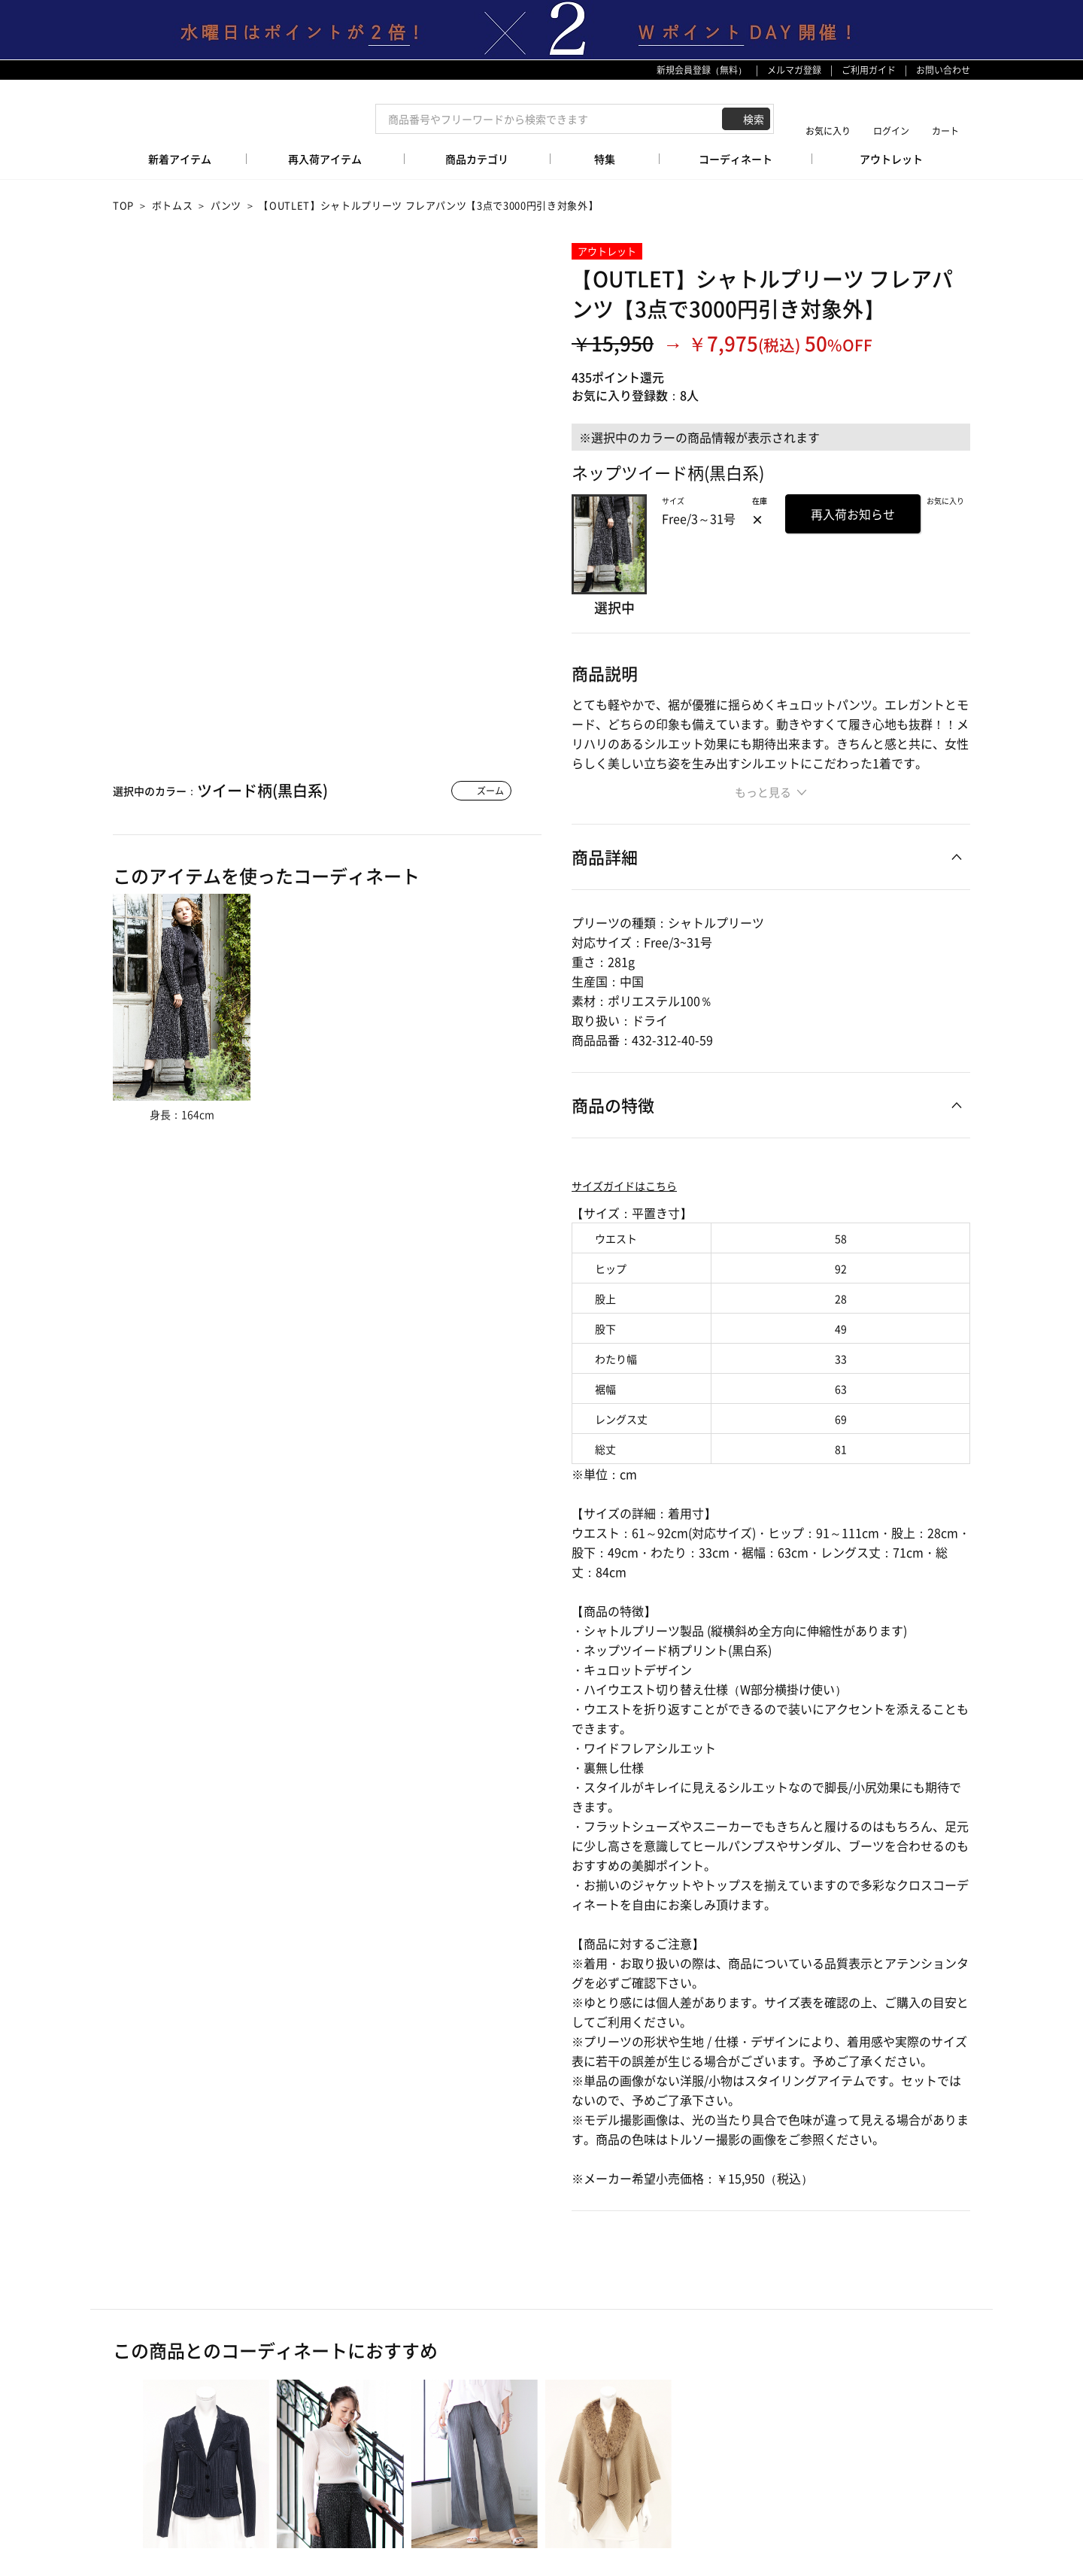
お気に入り (828, 130)
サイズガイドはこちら (624, 1185)
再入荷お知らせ (853, 514)
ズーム (490, 790)
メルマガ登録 (794, 70)
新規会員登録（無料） (702, 70)
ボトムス (172, 205)
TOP (123, 205)
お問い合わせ (943, 70)
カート (945, 130)
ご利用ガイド (869, 70)
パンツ (226, 205)
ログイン (891, 130)
